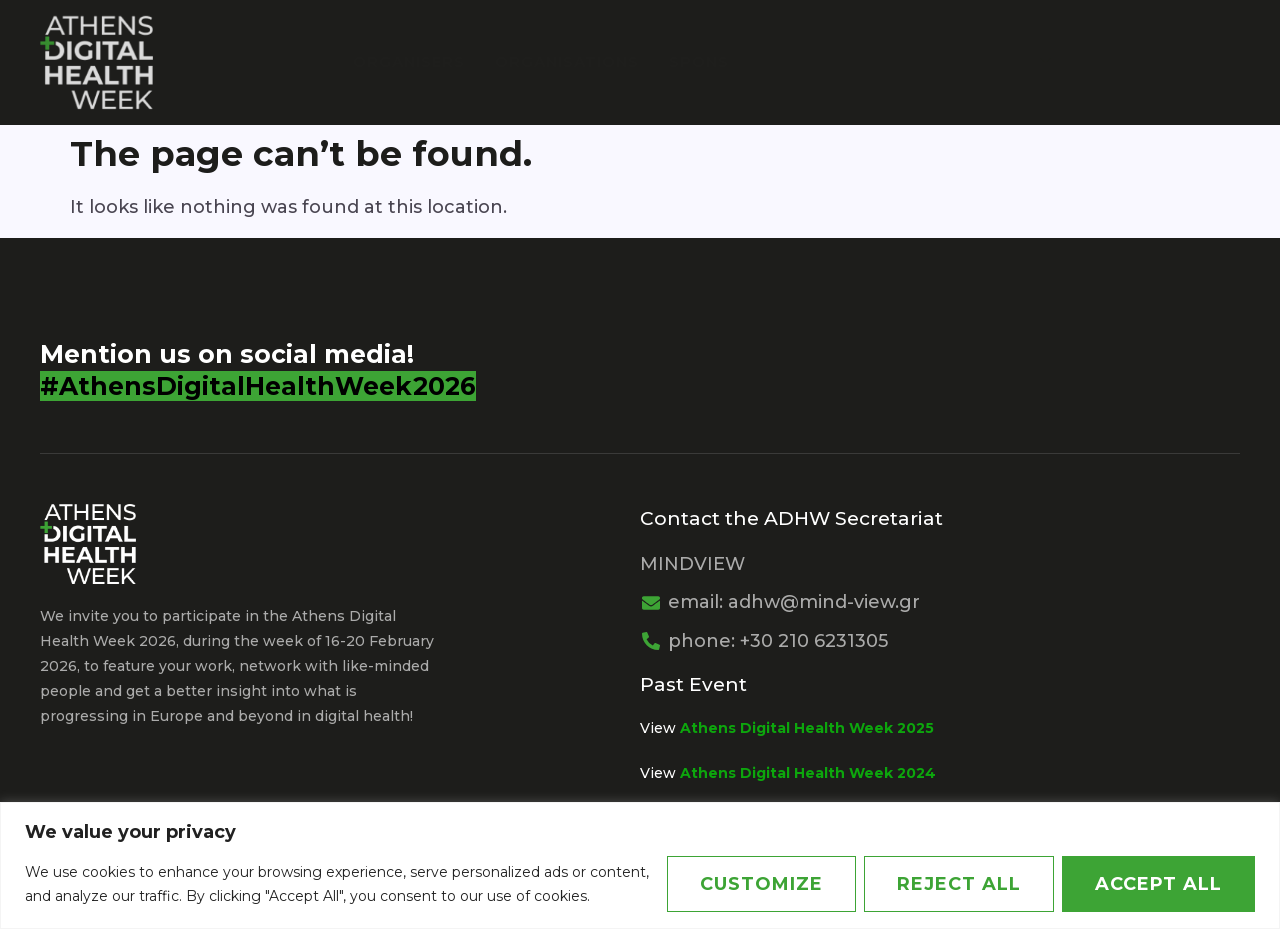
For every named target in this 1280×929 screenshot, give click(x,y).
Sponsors (717, 61)
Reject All (959, 884)
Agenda (1007, 61)
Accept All (1158, 884)
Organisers (409, 61)
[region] (640, 865)
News (1112, 61)
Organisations (567, 61)
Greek (1196, 61)
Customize (761, 884)
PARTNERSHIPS (862, 61)
